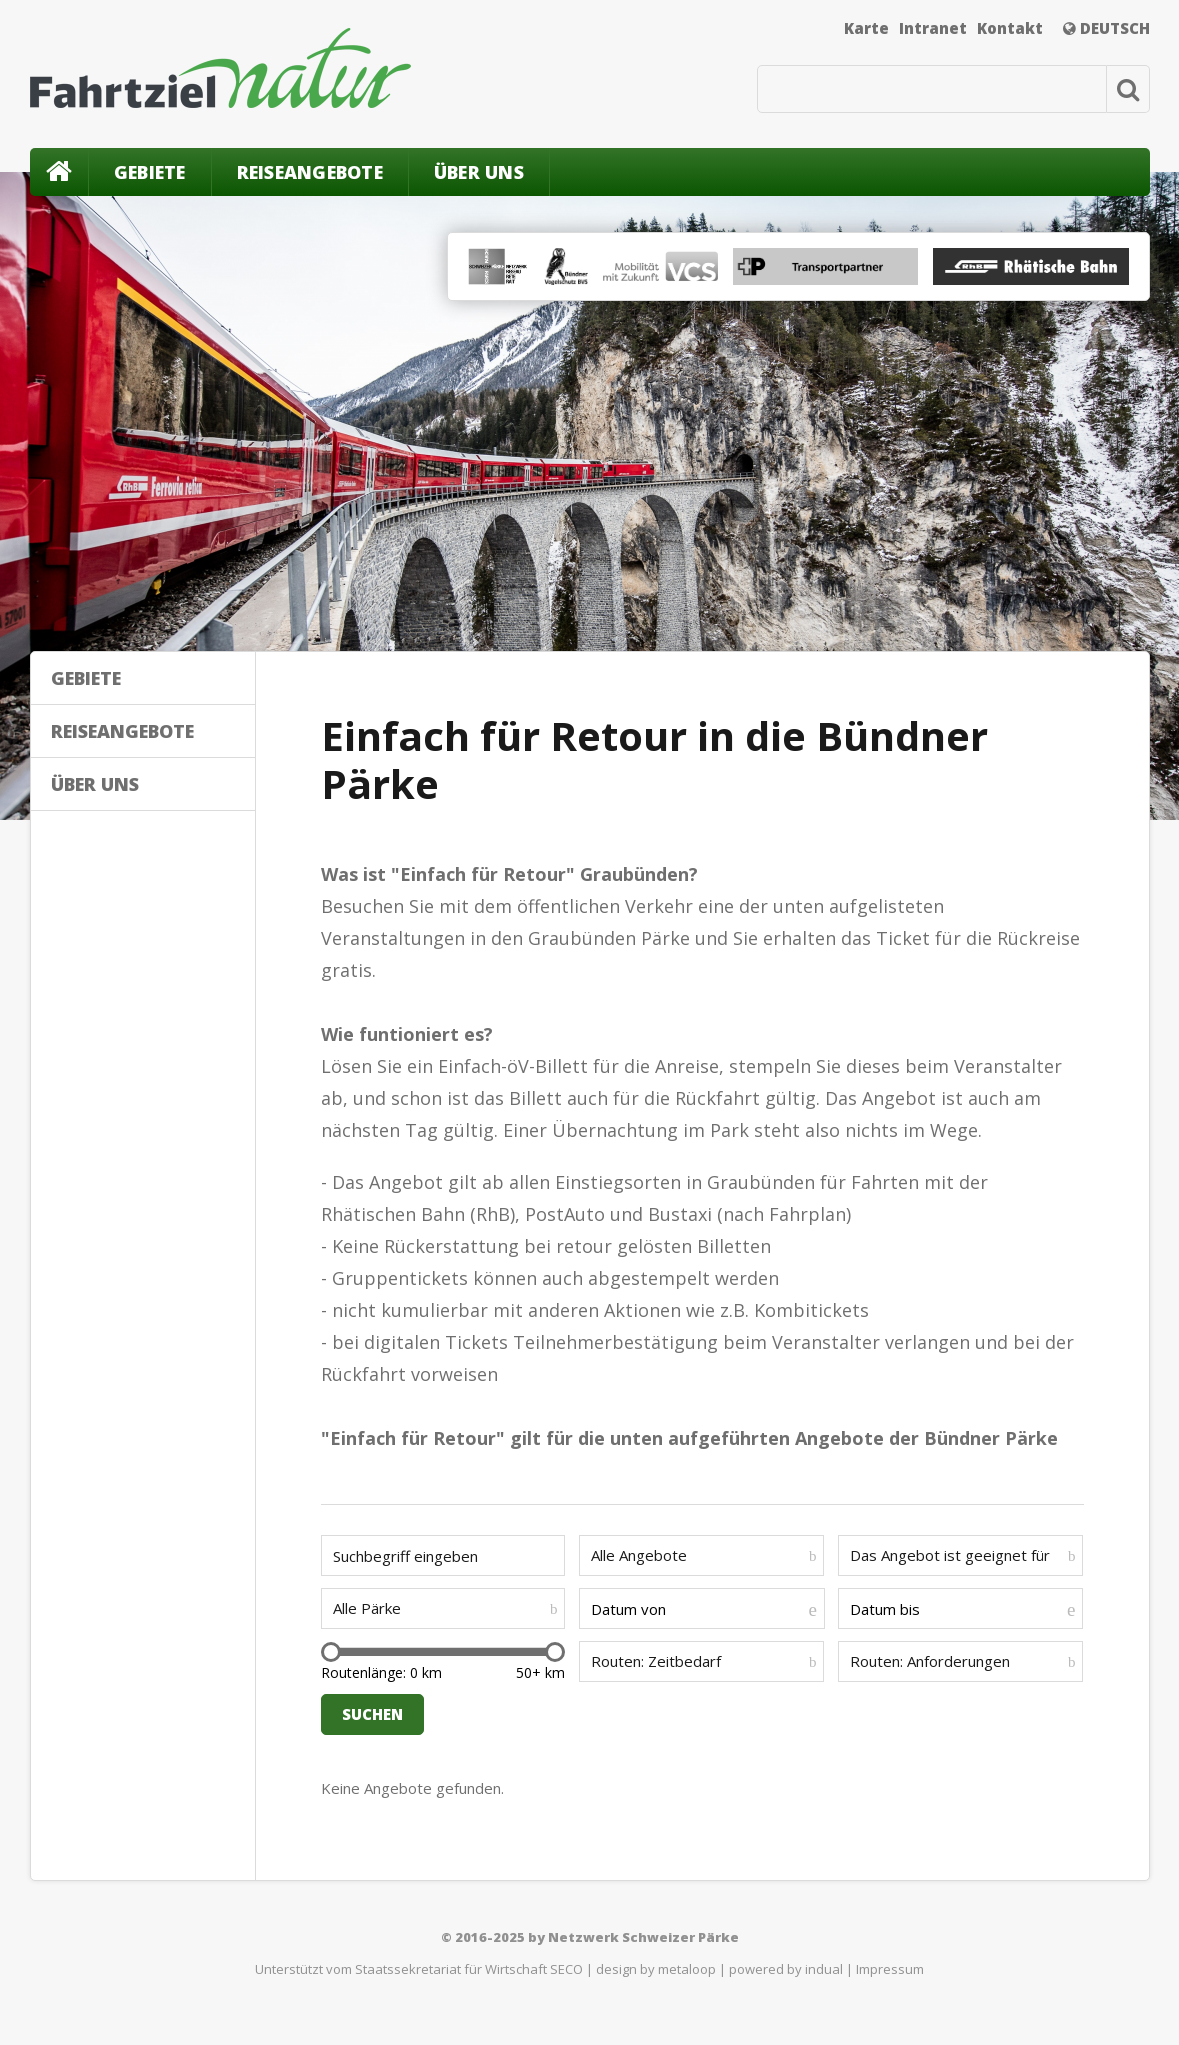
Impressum (890, 1969)
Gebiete (150, 172)
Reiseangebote (310, 172)
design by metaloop (656, 1969)
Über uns (479, 172)
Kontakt (1010, 28)
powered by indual (786, 1969)
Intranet (933, 28)
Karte (866, 28)
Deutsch (1106, 28)
